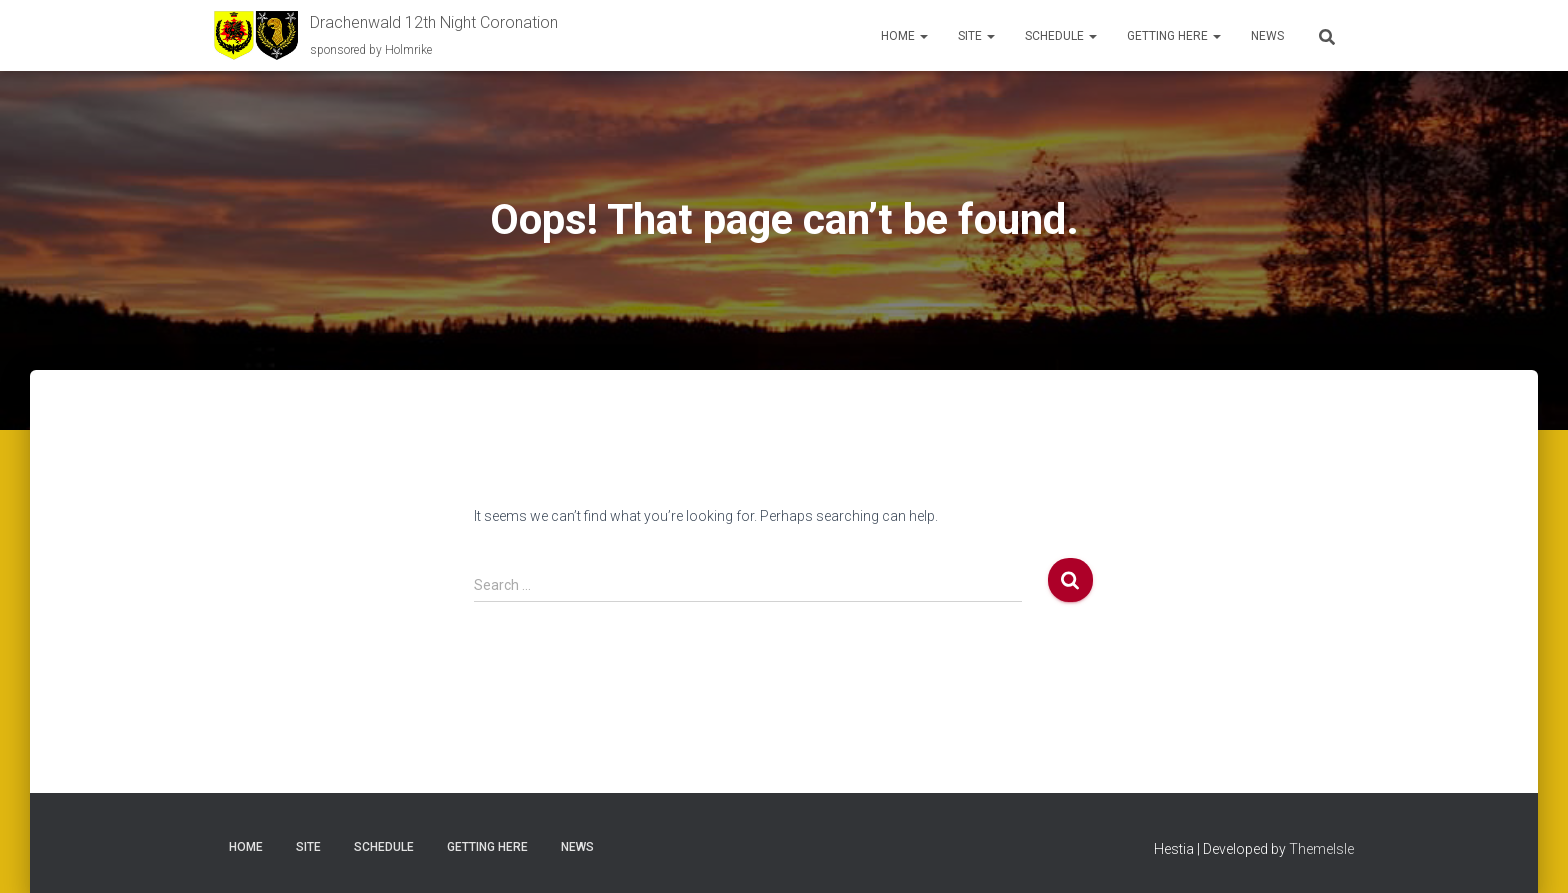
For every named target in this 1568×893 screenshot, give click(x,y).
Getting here (1174, 36)
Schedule (1061, 36)
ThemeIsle (1321, 849)
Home (904, 36)
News (1267, 36)
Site (976, 36)
